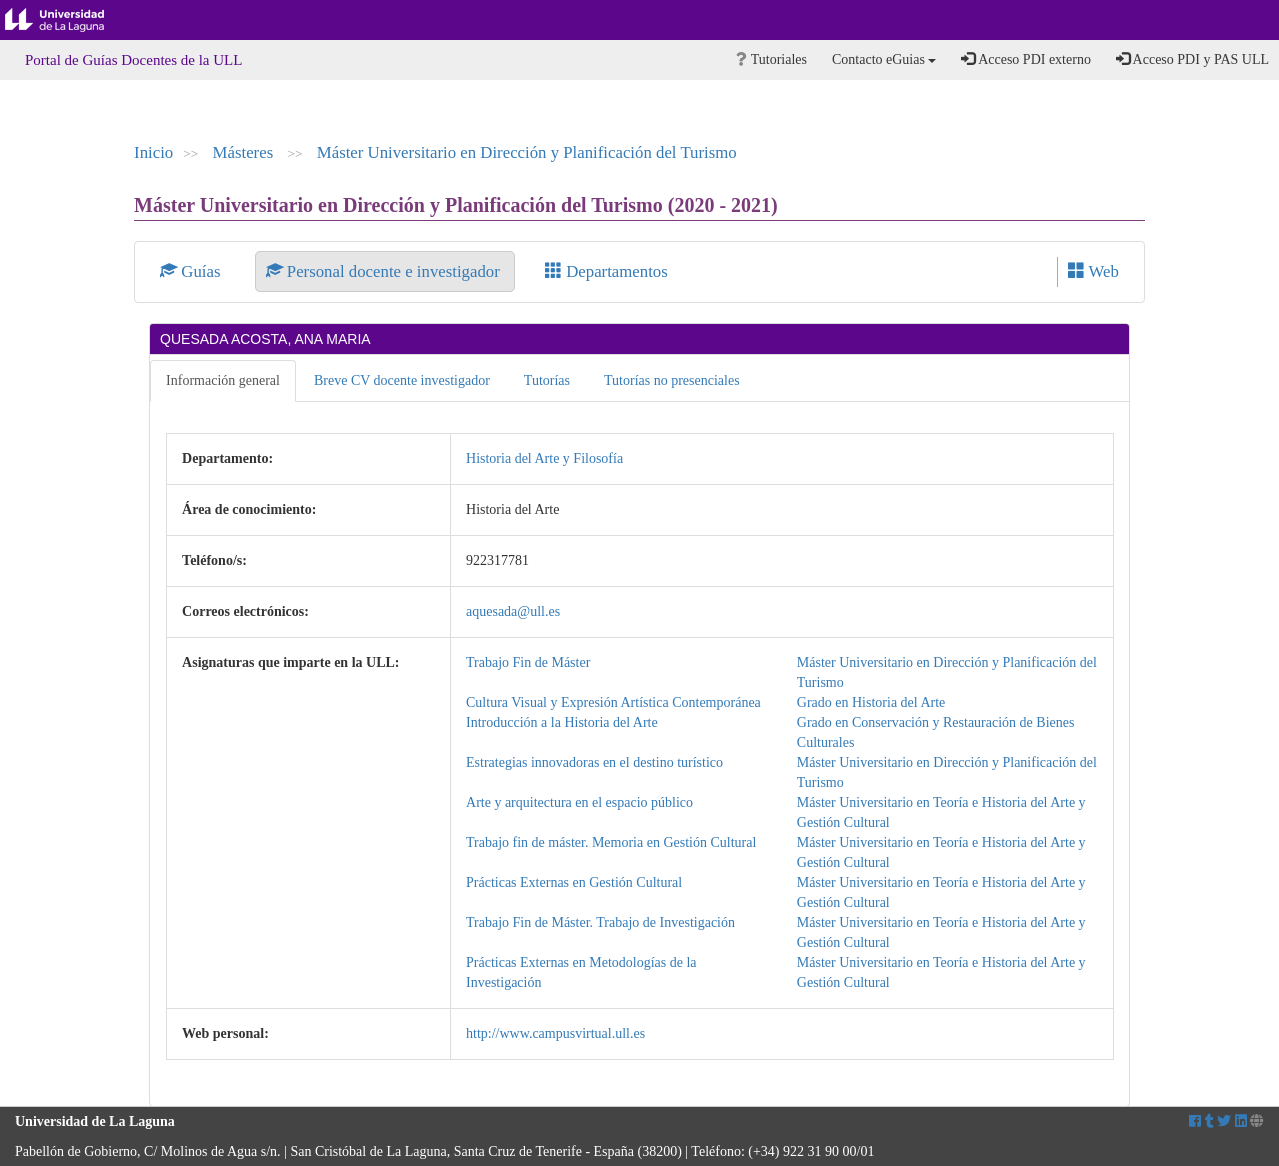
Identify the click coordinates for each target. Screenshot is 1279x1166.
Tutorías (547, 380)
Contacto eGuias (884, 59)
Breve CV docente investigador (402, 380)
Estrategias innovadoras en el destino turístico (594, 762)
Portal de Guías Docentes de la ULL (133, 60)
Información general (223, 380)
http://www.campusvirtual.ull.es (555, 1033)
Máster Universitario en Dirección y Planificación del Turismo (527, 152)
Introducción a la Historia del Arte (562, 722)
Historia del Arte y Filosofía (544, 458)
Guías (192, 271)
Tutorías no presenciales (672, 380)
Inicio (153, 152)
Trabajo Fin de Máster (528, 662)
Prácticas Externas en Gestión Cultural (574, 882)
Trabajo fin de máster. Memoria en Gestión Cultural (611, 842)
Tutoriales (771, 59)
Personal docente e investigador (385, 271)
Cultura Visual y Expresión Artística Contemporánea (613, 702)
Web (1093, 271)
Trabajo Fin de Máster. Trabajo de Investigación (600, 922)
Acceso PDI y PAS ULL (1192, 59)
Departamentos (606, 271)
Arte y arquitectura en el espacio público (579, 802)
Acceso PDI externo (1025, 59)
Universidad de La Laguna (70, 20)
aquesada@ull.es (513, 611)
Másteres (245, 152)
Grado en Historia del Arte (871, 702)
